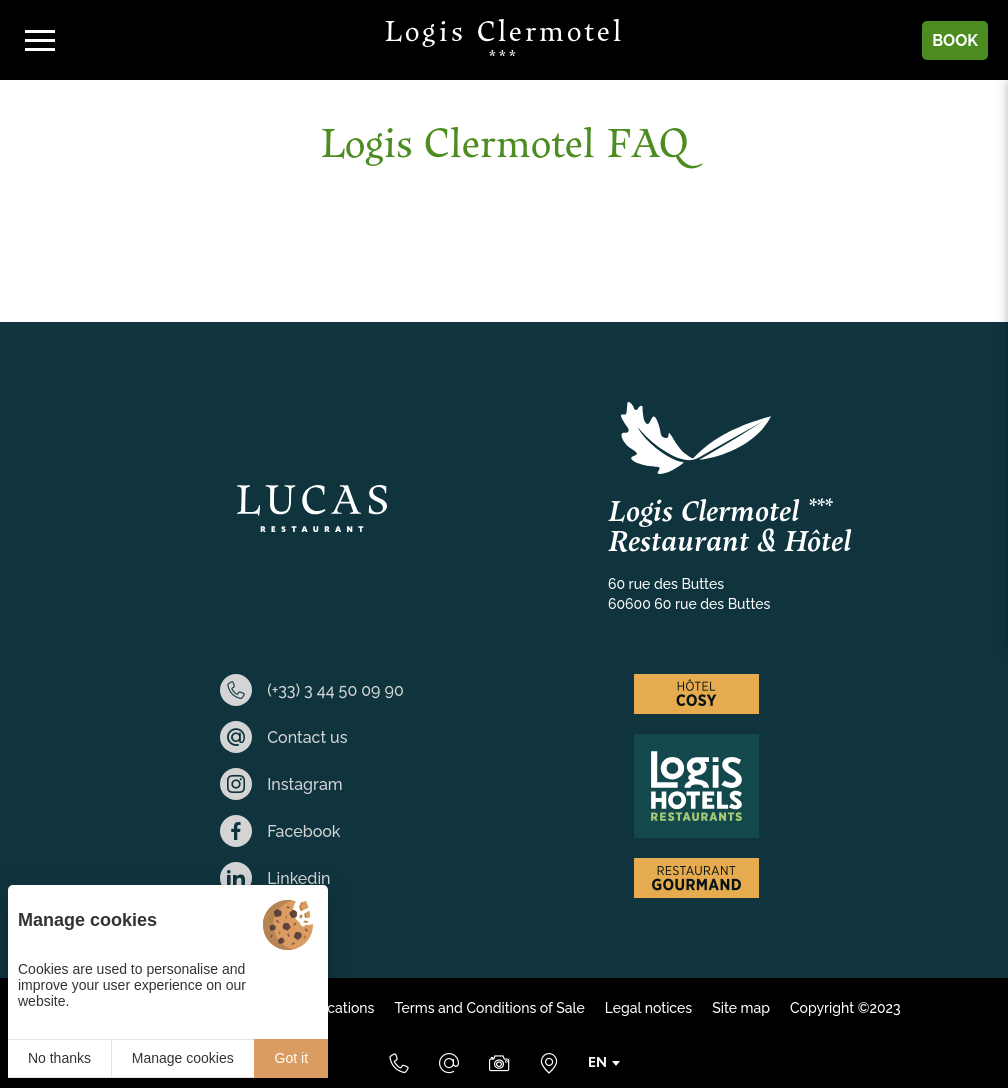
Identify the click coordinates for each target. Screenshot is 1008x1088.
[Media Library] (499, 1063)
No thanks (59, 1058)
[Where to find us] (549, 1063)
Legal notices (648, 1008)
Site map (741, 1008)
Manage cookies (183, 1058)
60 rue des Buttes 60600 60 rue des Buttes (689, 594)
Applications (333, 1008)
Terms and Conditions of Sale (489, 1008)
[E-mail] (449, 1063)
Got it (291, 1058)
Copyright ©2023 (845, 1008)
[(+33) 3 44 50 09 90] (399, 1063)
